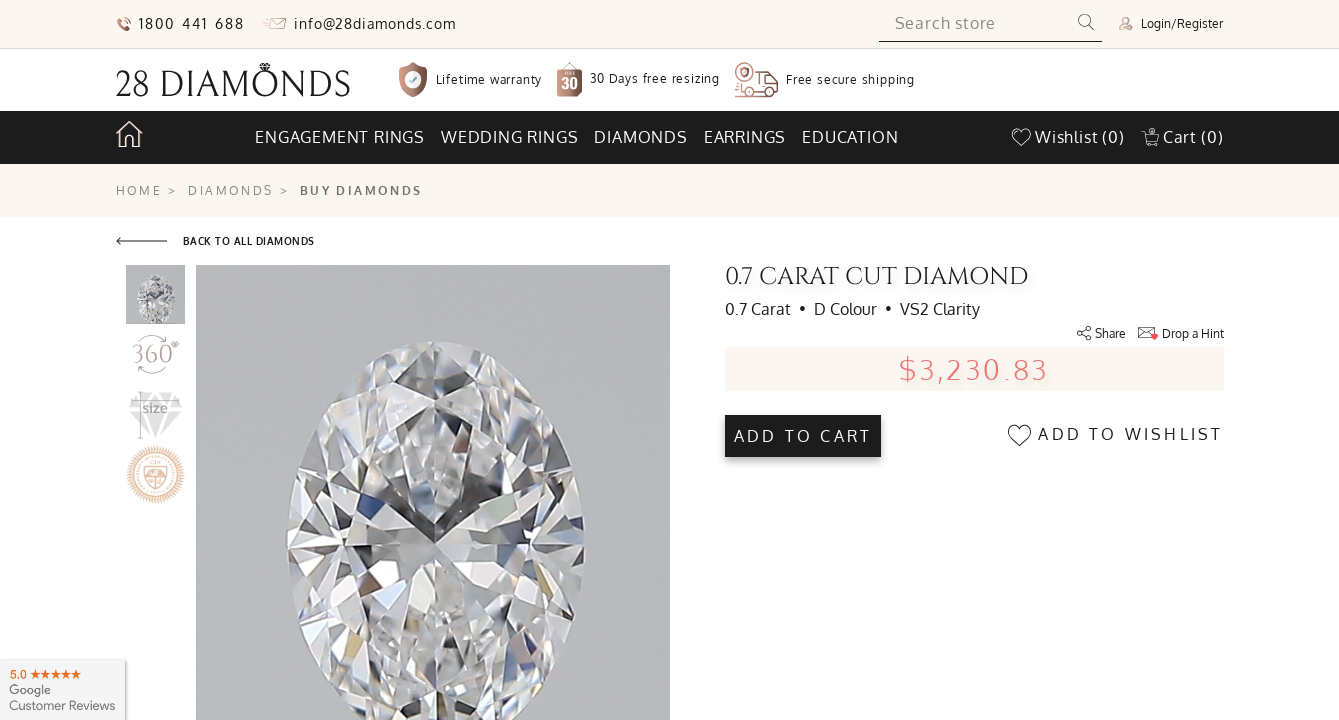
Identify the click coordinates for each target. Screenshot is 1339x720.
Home (139, 190)
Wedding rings (509, 137)
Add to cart (803, 436)
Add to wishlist (1115, 435)
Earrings (745, 137)
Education (850, 137)
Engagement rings (340, 137)
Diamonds (640, 137)
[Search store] (974, 24)
